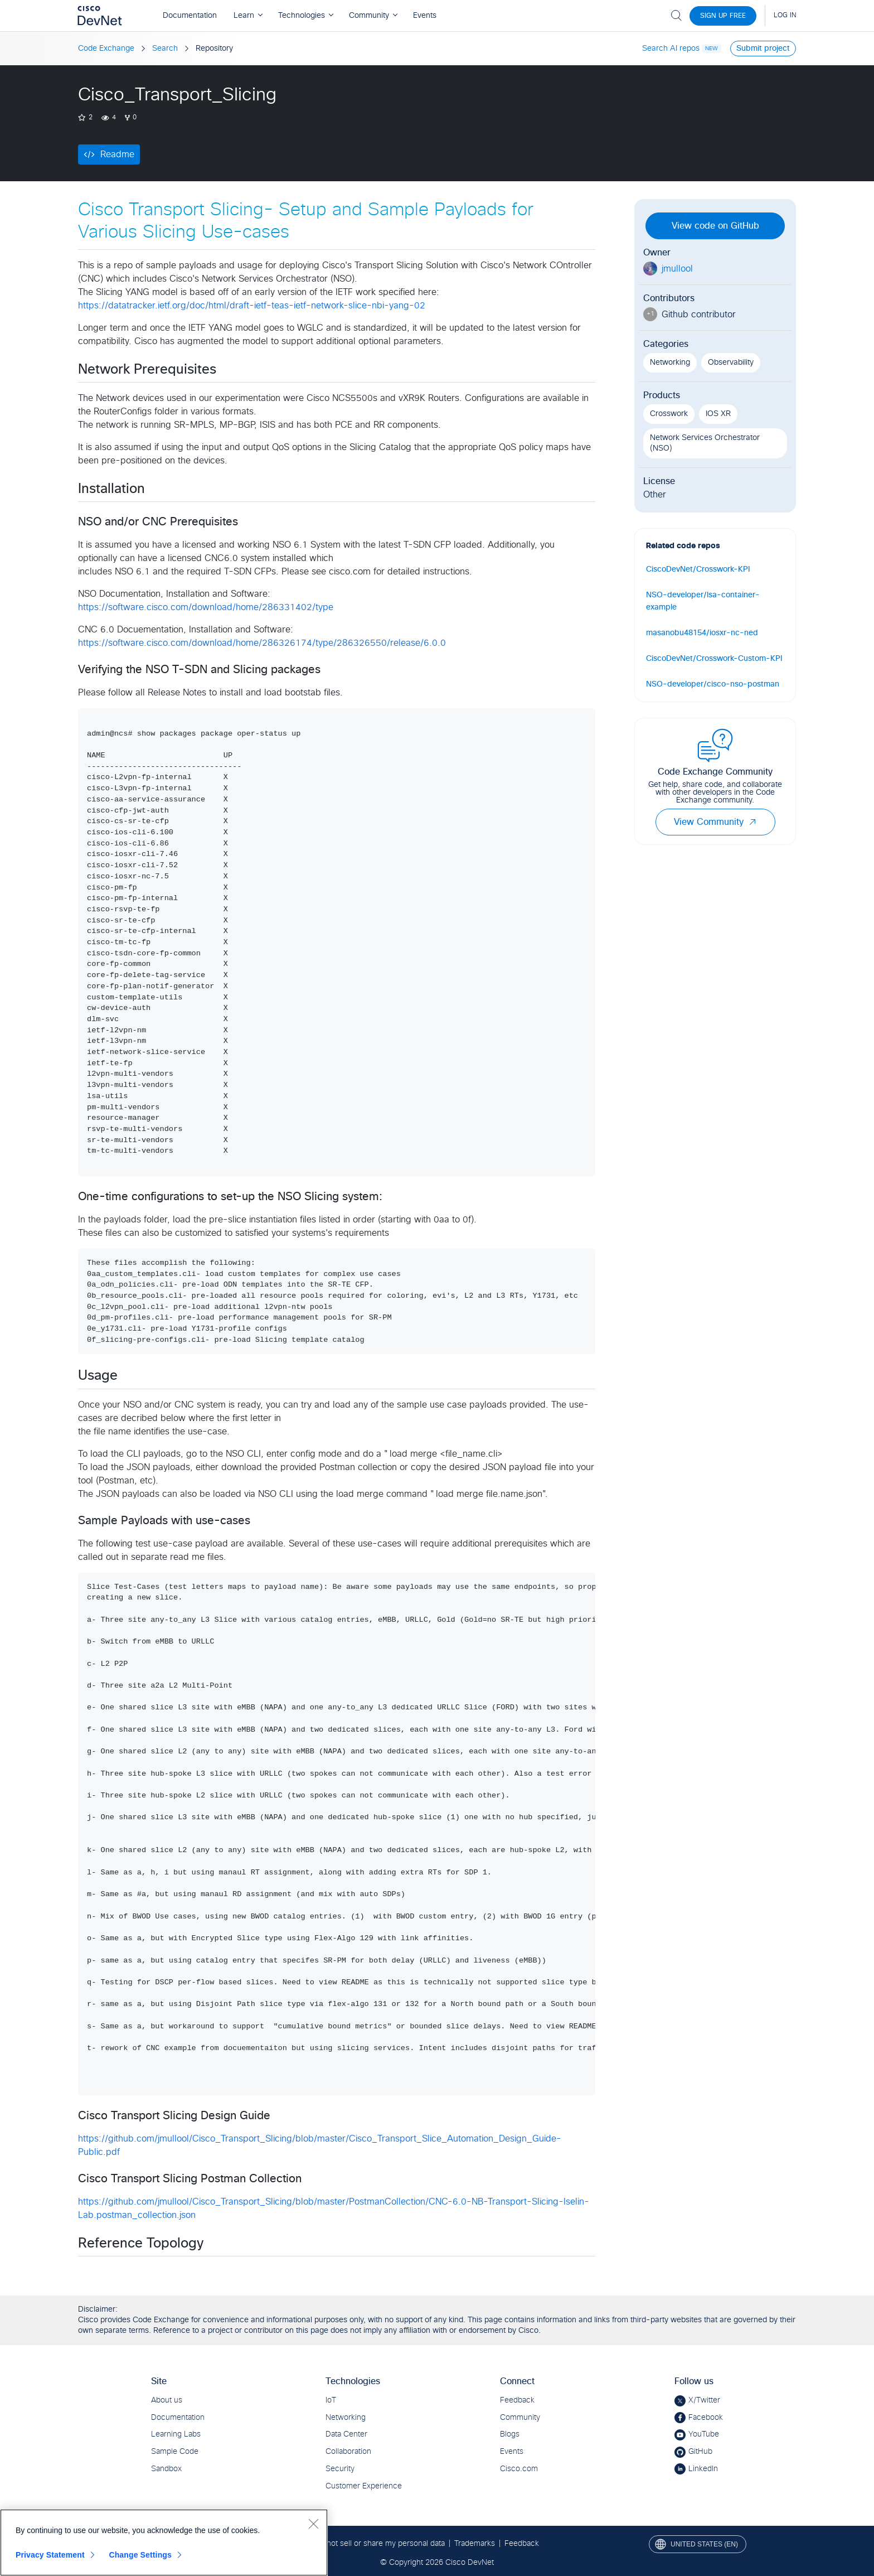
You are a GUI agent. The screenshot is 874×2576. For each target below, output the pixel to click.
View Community (715, 822)
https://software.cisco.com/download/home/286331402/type (205, 607)
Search (165, 48)
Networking (670, 362)
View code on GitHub (715, 225)
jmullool (677, 268)
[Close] (313, 2523)
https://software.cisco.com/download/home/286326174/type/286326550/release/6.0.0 (262, 643)
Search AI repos (671, 48)
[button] (752, 822)
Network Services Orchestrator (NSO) (705, 443)
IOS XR (718, 414)
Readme (117, 154)
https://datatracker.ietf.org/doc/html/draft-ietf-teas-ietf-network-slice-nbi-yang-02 (251, 305)
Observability (731, 362)
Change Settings (140, 2554)
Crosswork (669, 414)
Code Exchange (106, 48)
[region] (164, 2542)
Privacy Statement (50, 2554)
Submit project (763, 48)
